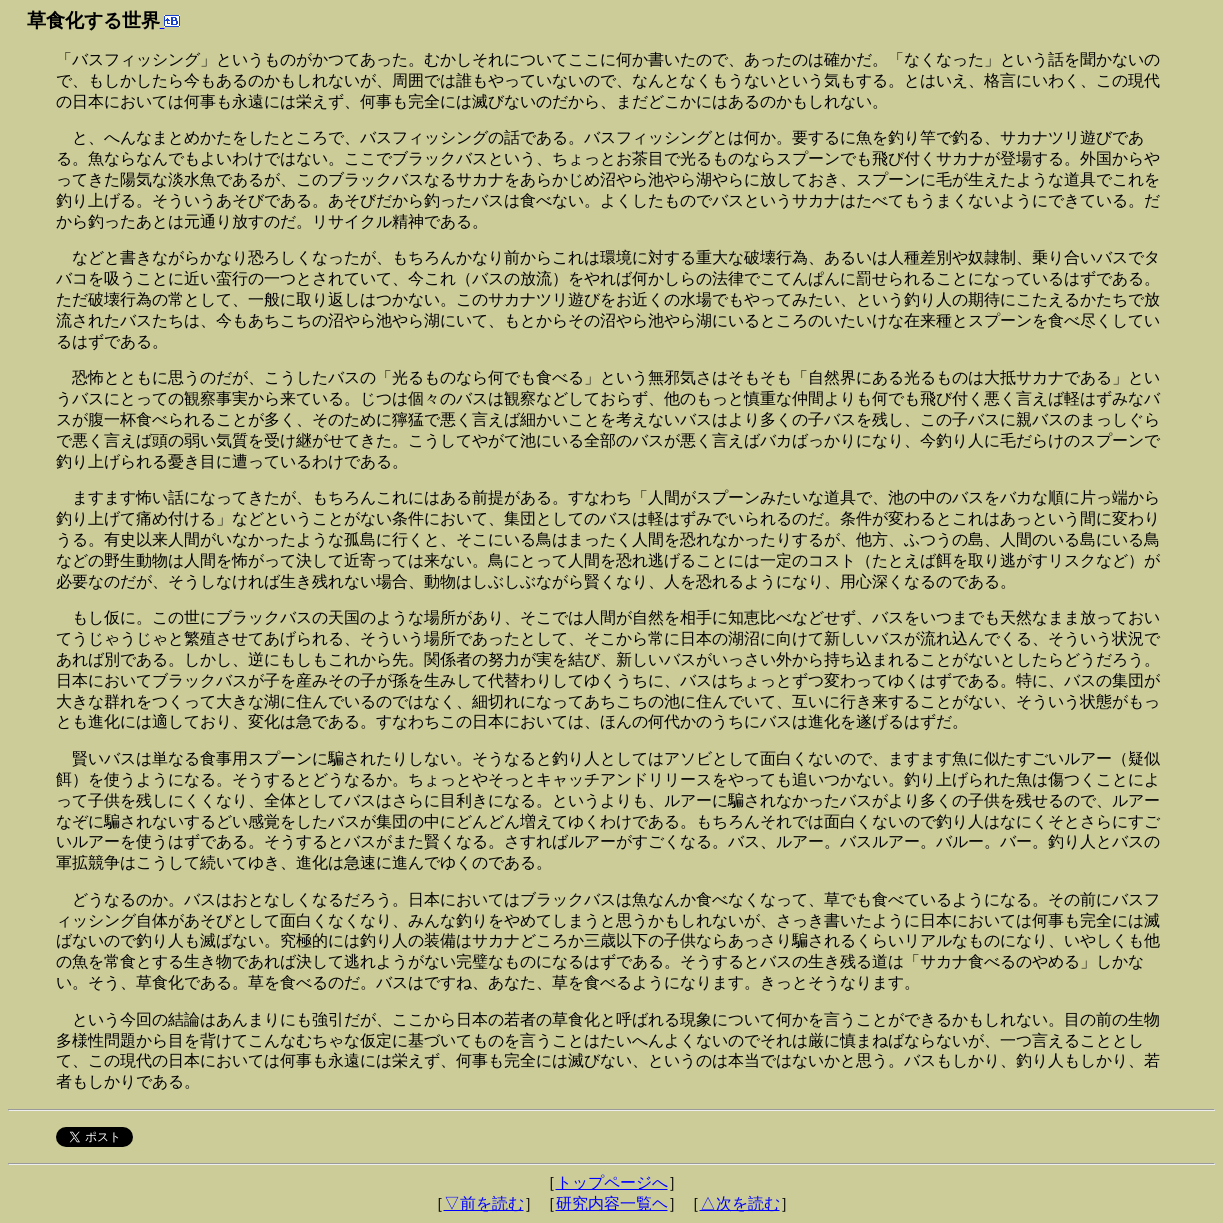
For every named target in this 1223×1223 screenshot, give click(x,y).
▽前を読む (484, 1203)
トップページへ (612, 1182)
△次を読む (740, 1203)
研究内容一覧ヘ (612, 1203)
